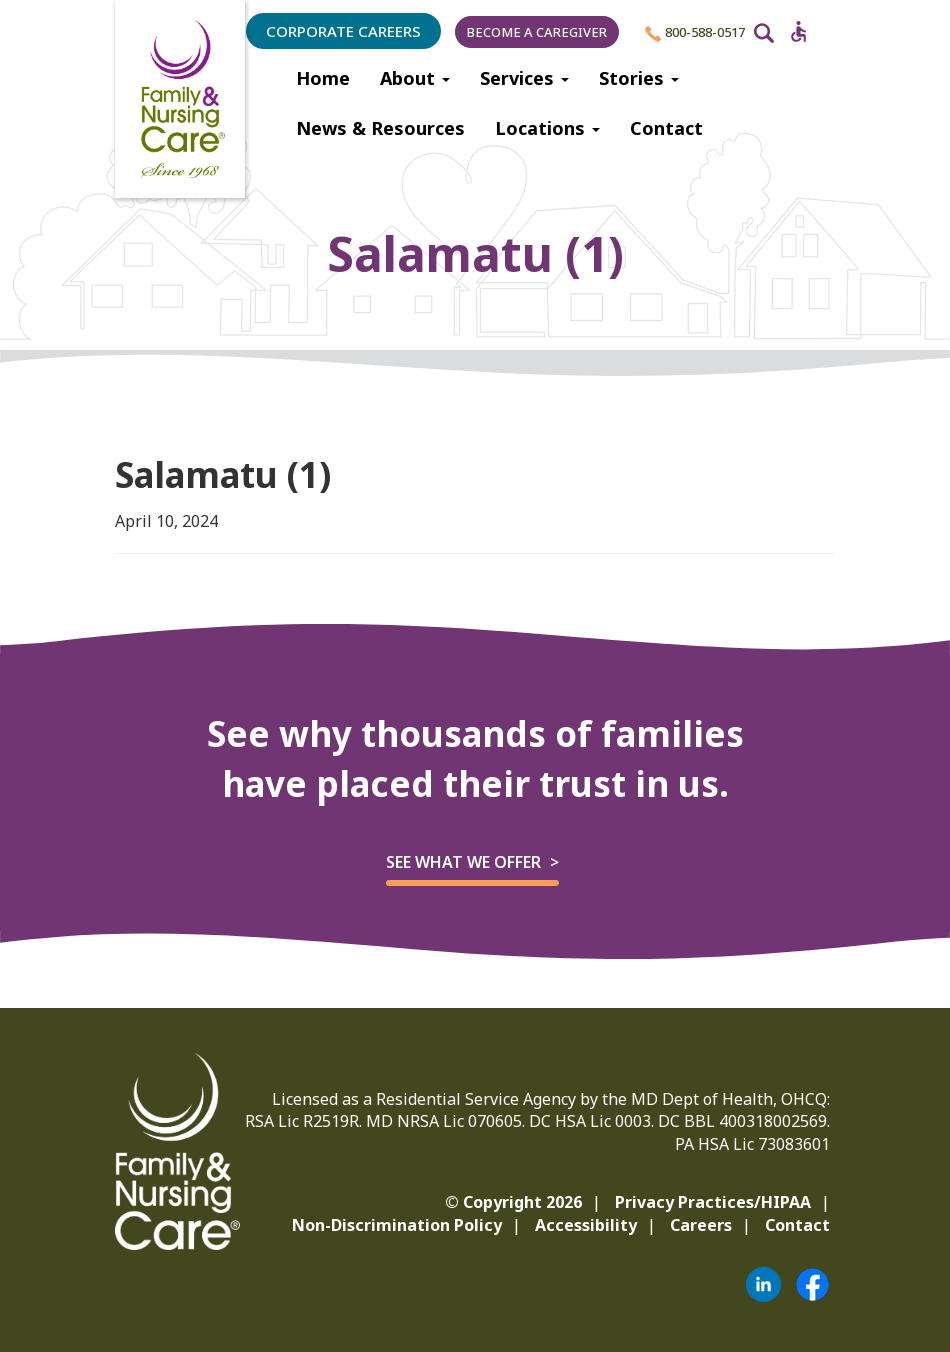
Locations (547, 128)
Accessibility (586, 1225)
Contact (666, 128)
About (415, 78)
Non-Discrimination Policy (397, 1225)
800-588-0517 (695, 32)
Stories (639, 78)
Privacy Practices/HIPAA (713, 1202)
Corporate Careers (343, 31)
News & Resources (380, 128)
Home (323, 78)
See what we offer (463, 862)
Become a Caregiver (537, 32)
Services (524, 78)
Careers (701, 1225)
